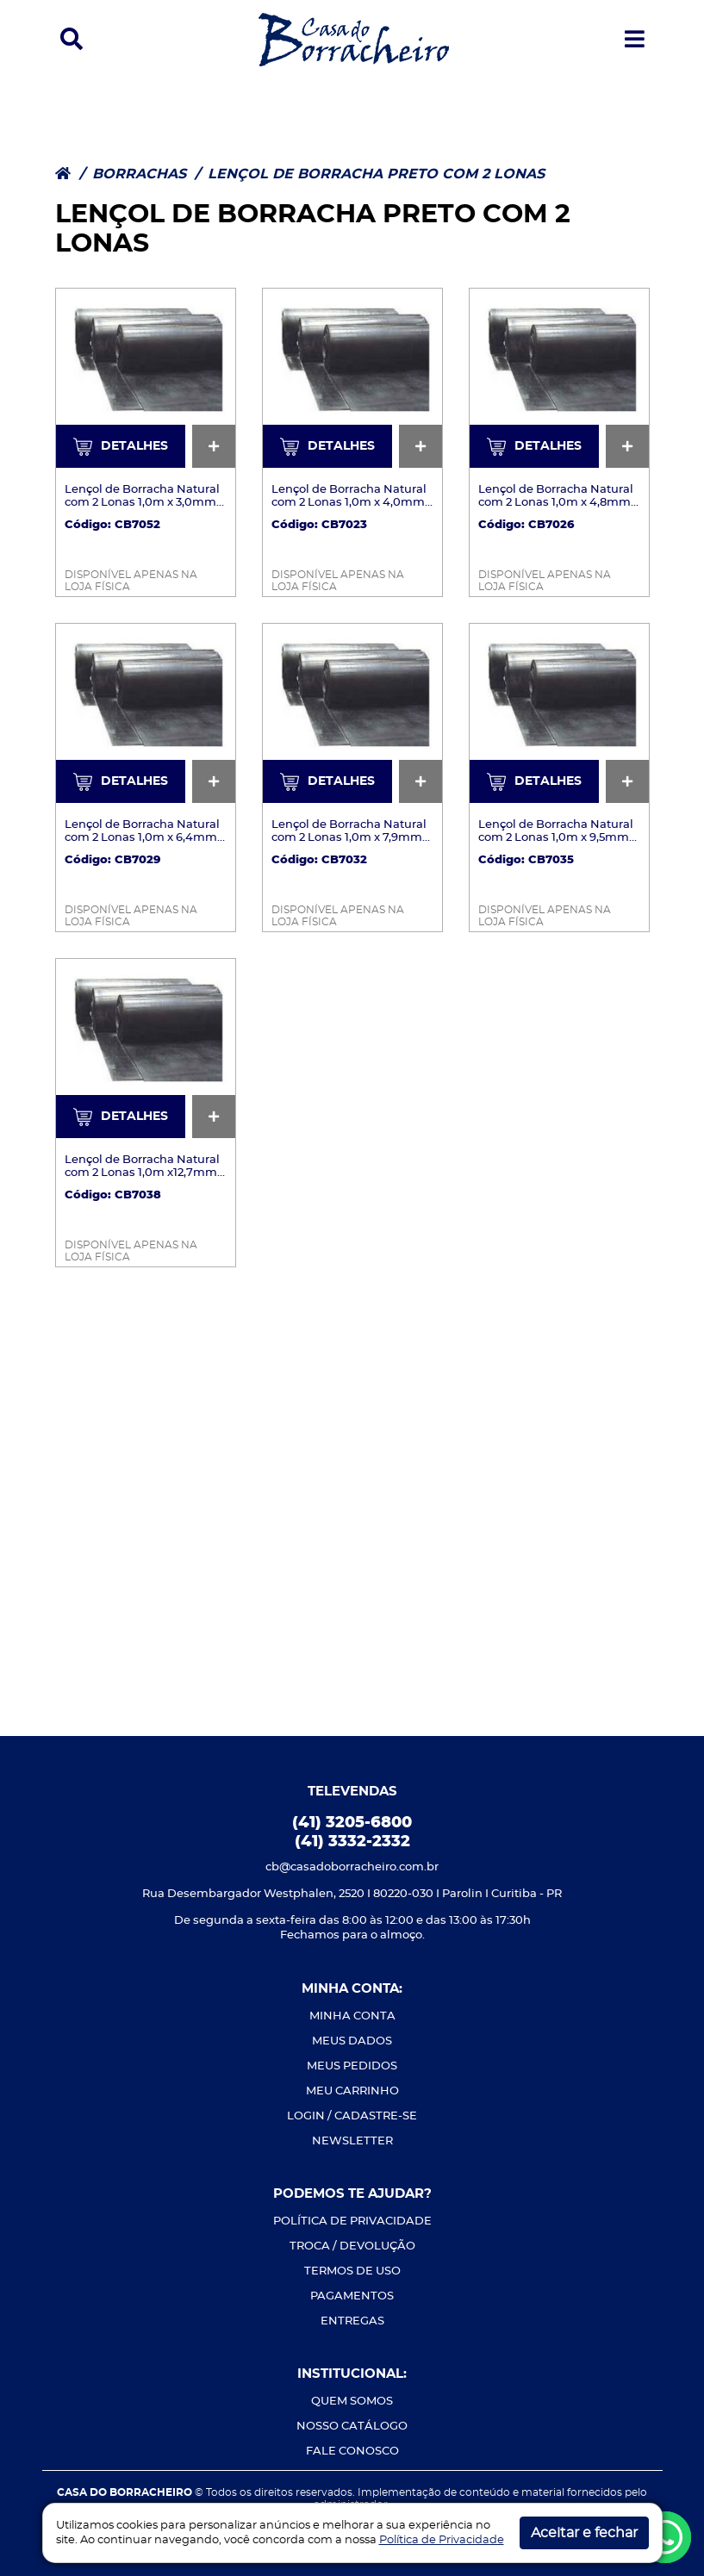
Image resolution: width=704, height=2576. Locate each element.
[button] (71, 40)
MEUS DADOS (352, 2041)
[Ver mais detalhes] (145, 377)
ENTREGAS (352, 2321)
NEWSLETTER (352, 2141)
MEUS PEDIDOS (352, 2066)
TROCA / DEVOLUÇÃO (352, 2246)
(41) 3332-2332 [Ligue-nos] (352, 1842)
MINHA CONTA (352, 2016)
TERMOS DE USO (352, 2271)
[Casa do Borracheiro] (354, 38)
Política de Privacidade (441, 2540)
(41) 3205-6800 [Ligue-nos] (352, 1823)
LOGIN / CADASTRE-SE (352, 2116)
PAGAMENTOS (352, 2296)
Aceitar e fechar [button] (584, 2533)
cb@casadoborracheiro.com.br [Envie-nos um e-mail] (352, 1867)
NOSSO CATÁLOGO (352, 2426)
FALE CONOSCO (352, 2451)
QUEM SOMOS (352, 2401)
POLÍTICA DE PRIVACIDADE (352, 2221)
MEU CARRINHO (352, 2091)
